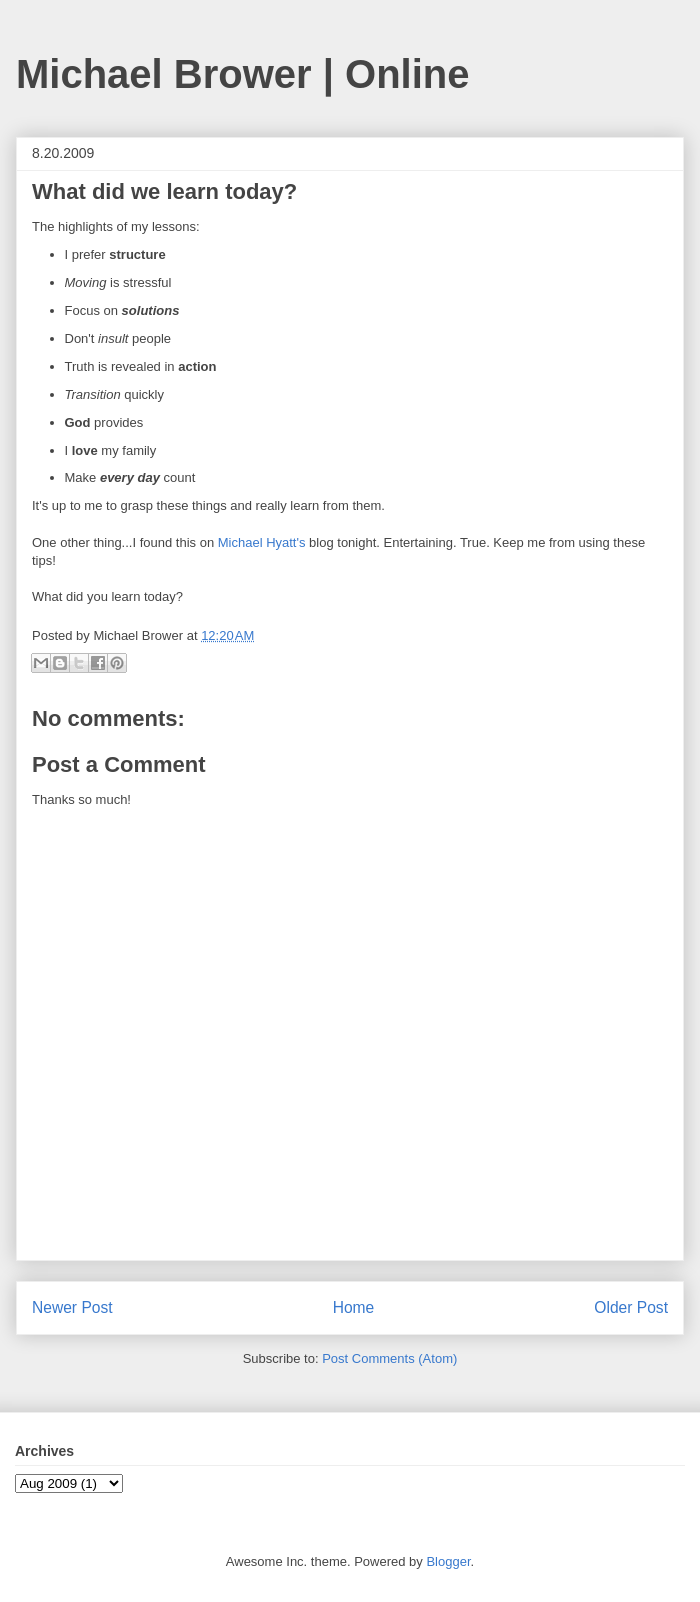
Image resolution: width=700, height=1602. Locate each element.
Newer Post (72, 1307)
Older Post (631, 1307)
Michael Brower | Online (243, 74)
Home (354, 1307)
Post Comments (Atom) (389, 1358)
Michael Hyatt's (262, 542)
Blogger (448, 1561)
